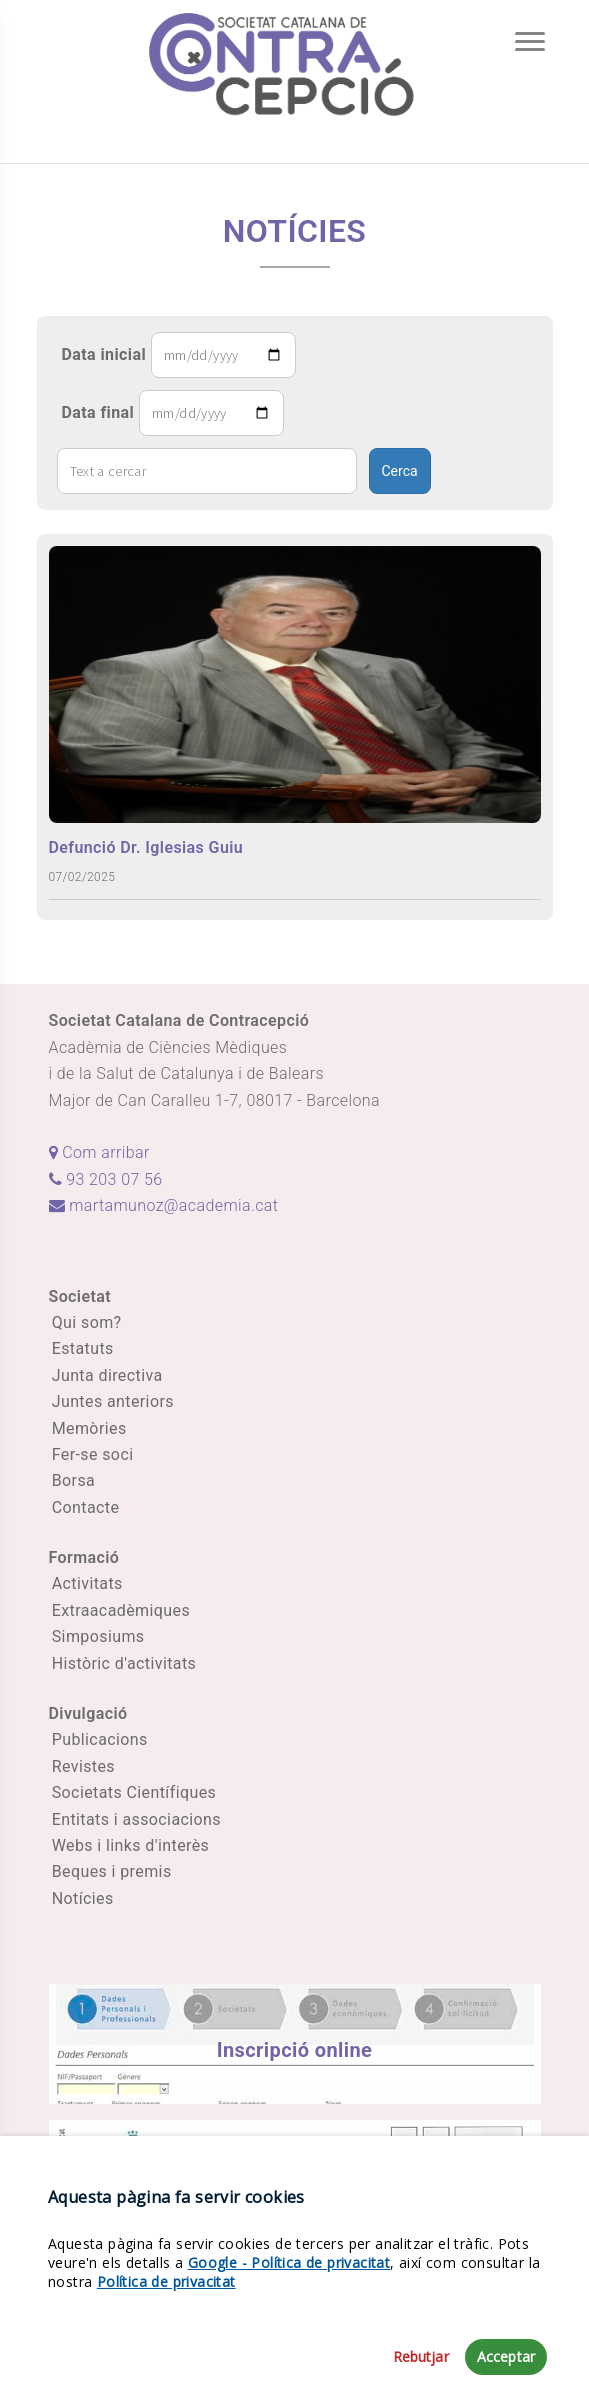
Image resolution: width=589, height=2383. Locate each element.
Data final (98, 412)
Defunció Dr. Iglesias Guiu (146, 847)
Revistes (83, 1766)
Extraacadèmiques (121, 1610)
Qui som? (87, 1322)
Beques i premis (112, 1871)
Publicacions (100, 1739)
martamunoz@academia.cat (164, 1205)
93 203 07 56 (106, 1179)
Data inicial (104, 354)
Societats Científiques (134, 1792)
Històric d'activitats (124, 1663)
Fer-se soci (93, 1454)
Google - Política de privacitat (289, 2332)
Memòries (89, 1428)
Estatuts (83, 1348)
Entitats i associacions (136, 1819)
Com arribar (99, 1152)
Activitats (87, 1583)
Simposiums (98, 1636)
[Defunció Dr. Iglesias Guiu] (295, 684)
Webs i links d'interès (131, 1845)
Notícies (83, 1898)
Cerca (400, 471)
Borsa (73, 1480)
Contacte (86, 1507)
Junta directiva (107, 1375)
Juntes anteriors (113, 1401)
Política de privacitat (166, 2351)
